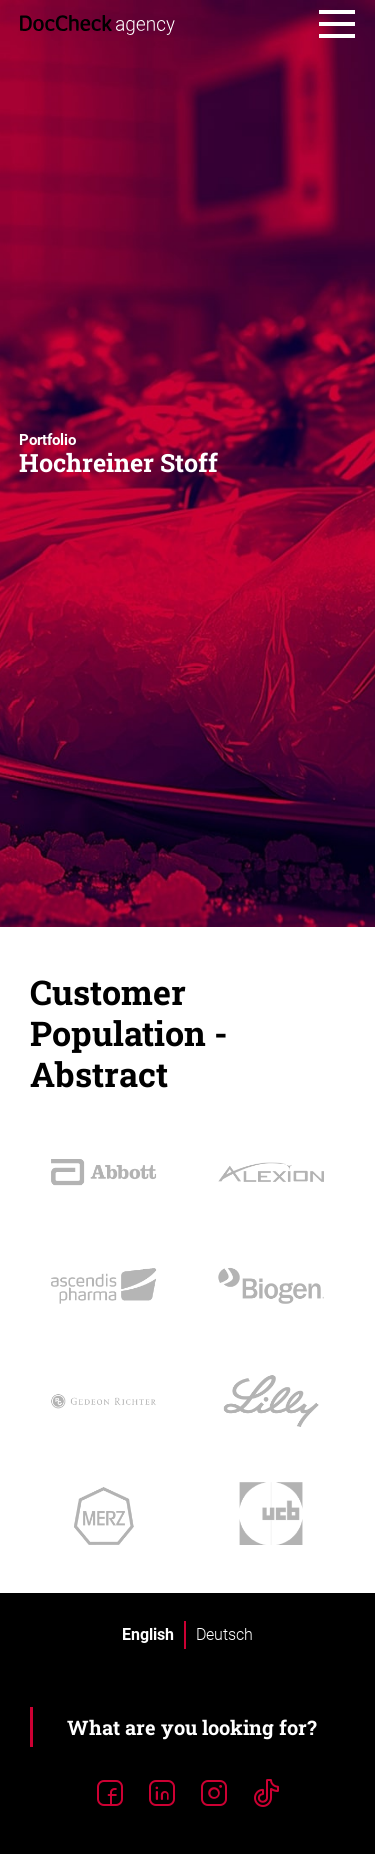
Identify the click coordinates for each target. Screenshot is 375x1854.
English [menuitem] (148, 1634)
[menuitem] (148, 1635)
